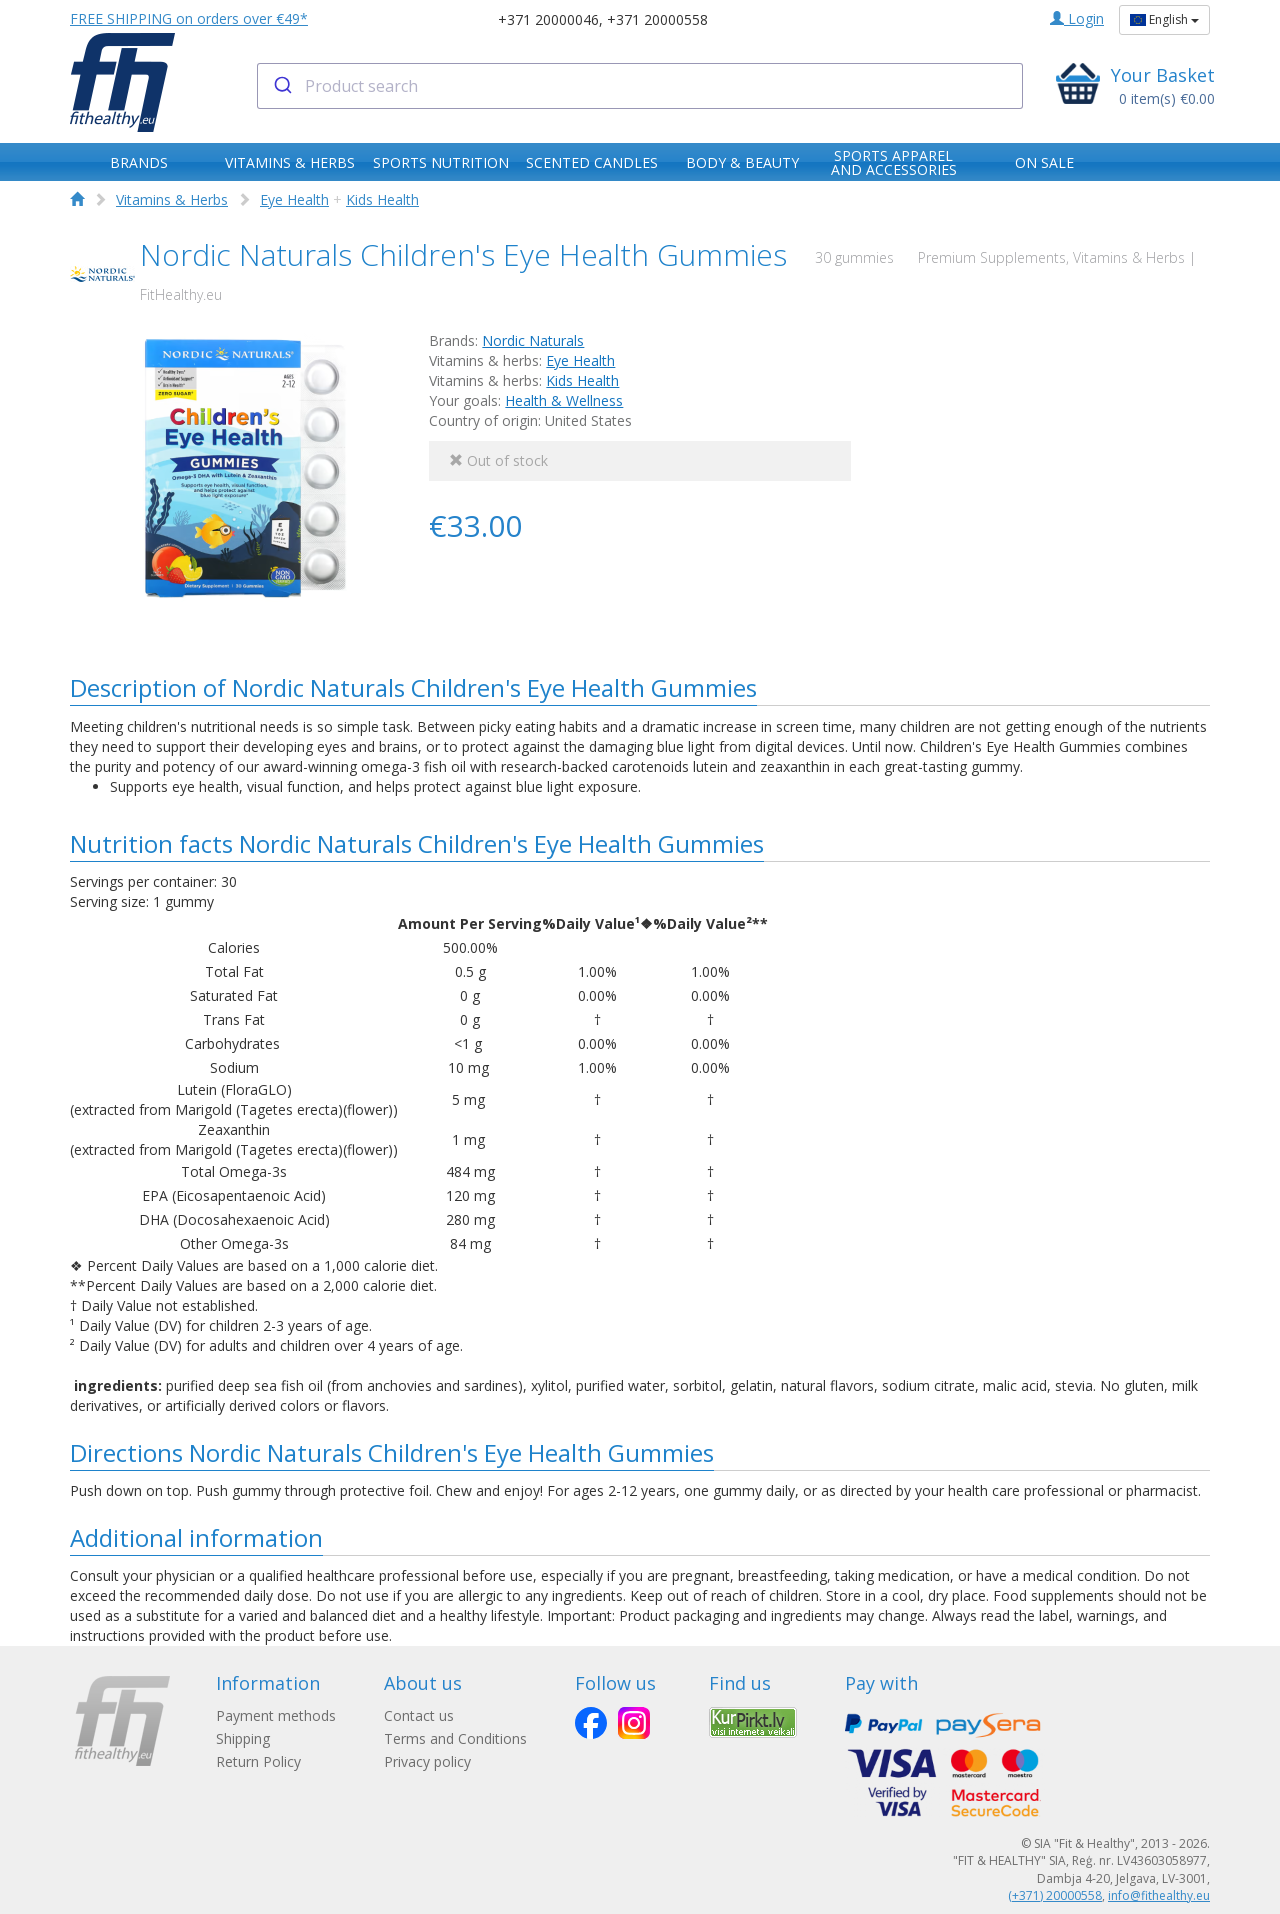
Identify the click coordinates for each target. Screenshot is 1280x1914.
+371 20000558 (657, 19)
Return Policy (258, 1761)
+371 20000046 (548, 19)
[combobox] (640, 86)
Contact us (419, 1715)
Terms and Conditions (455, 1738)
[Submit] (281, 86)
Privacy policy (427, 1761)
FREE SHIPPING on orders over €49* (189, 18)
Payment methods (276, 1715)
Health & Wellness (564, 400)
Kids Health (382, 199)
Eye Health (294, 199)
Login (1077, 18)
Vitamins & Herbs (172, 199)
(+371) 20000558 (1055, 1895)
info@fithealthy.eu (1159, 1895)
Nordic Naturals (533, 340)
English (1164, 19)
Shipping (243, 1738)
